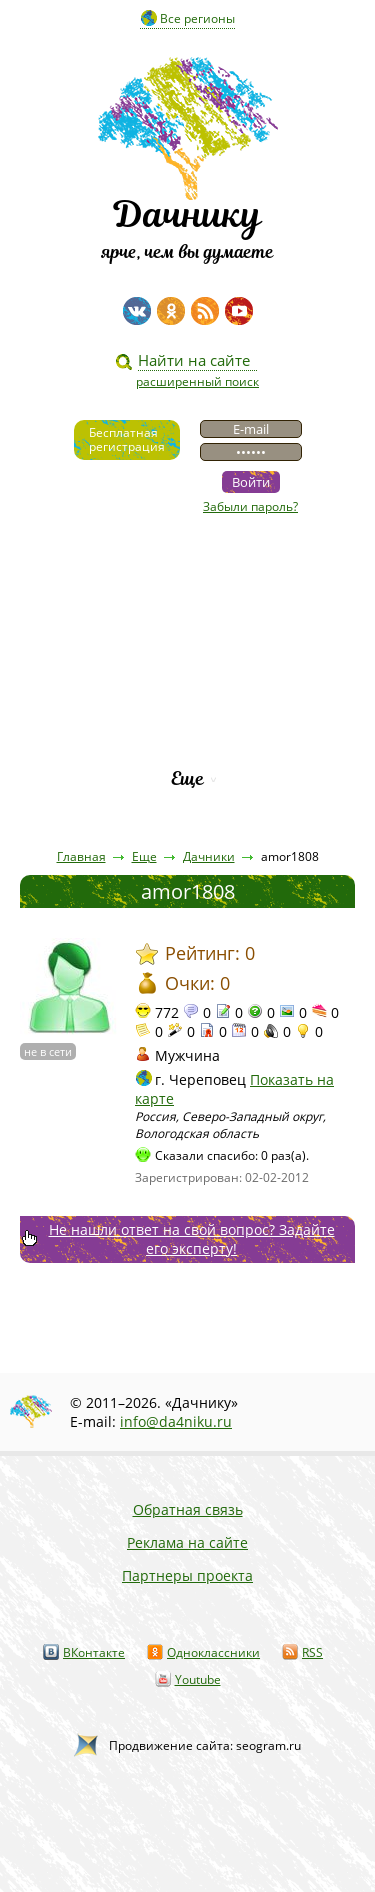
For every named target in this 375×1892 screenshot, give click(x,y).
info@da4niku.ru (176, 1421)
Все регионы (197, 18)
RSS (312, 1652)
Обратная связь (188, 1509)
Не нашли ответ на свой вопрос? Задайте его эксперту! (192, 1239)
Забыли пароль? (250, 506)
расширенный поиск (197, 381)
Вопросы (187, 676)
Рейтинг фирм (188, 744)
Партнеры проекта (187, 1575)
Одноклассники (213, 1652)
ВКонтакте (94, 1652)
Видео (188, 574)
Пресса (188, 642)
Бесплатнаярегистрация (127, 439)
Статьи (187, 608)
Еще (187, 778)
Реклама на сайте (187, 1542)
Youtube (198, 1679)
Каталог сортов (187, 710)
